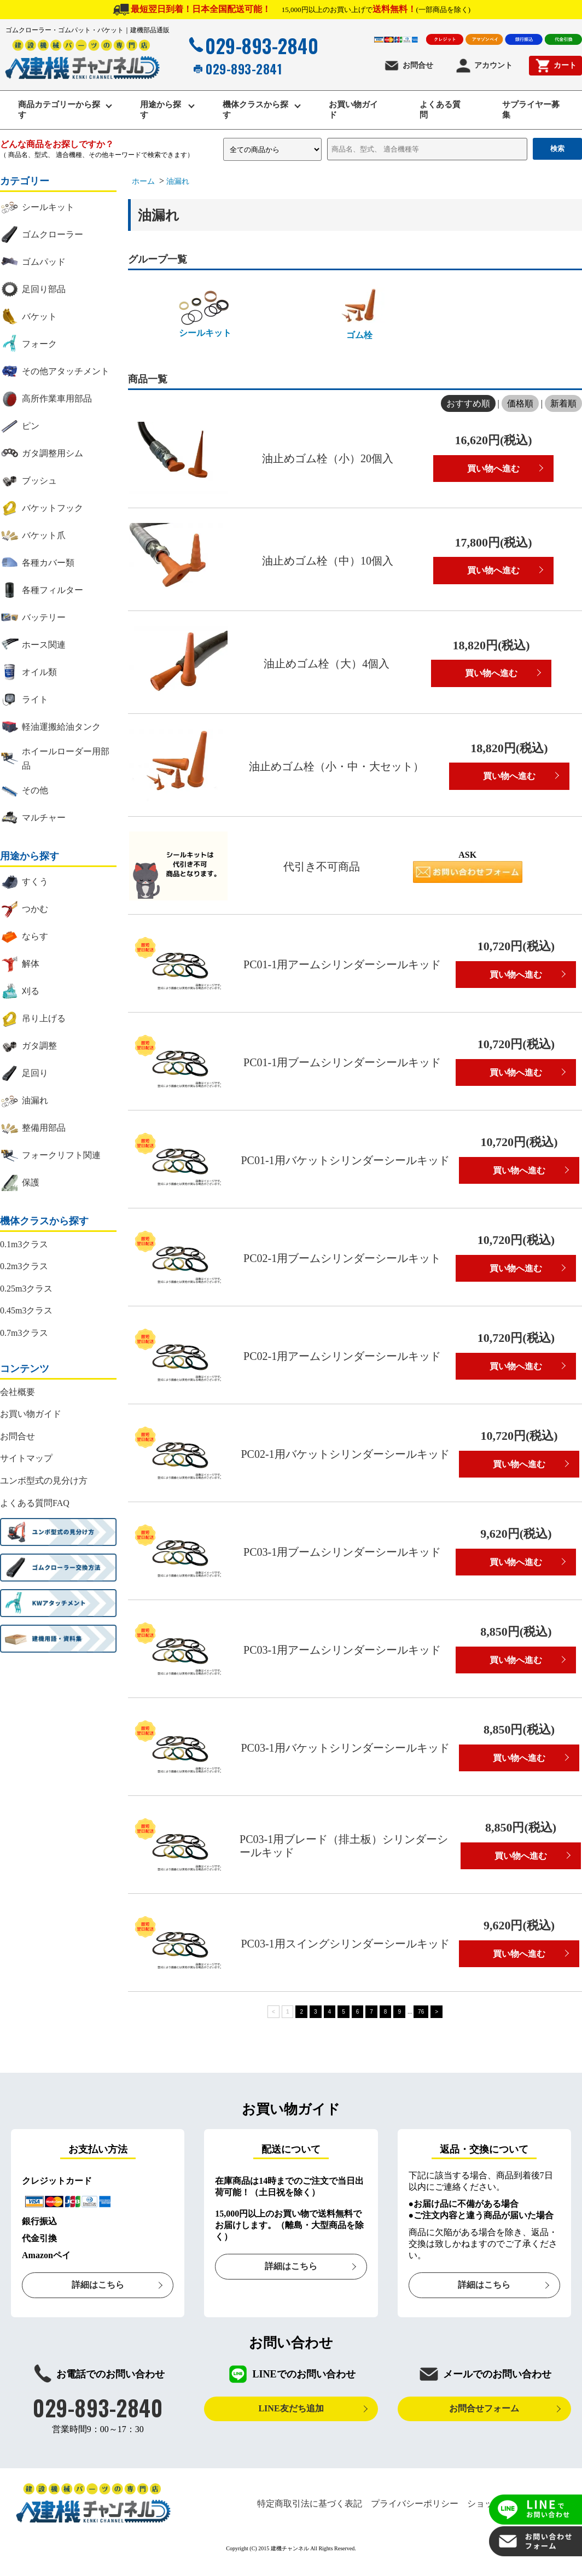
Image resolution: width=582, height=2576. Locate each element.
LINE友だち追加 (290, 2410)
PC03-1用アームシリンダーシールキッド (342, 1652)
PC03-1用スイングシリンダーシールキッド (345, 1946)
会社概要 (17, 1393)
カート (555, 65)
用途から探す (161, 110)
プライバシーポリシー (414, 2505)
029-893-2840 (252, 45)
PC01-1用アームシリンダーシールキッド (342, 967)
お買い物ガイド (355, 110)
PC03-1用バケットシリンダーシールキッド (345, 1750)
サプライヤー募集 (532, 110)
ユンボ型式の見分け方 (44, 1482)
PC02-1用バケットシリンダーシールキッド (345, 1456)
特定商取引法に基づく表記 (309, 2505)
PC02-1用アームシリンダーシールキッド (342, 1358)
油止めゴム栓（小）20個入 (327, 461)
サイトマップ (26, 1460)
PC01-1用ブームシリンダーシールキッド (342, 1065)
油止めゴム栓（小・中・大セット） (336, 768)
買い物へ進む (493, 470)
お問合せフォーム (484, 2410)
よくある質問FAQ (34, 1504)
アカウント (484, 65)
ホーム (143, 183)
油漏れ (177, 183)
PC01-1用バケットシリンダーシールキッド (345, 1162)
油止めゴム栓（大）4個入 (326, 665)
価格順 (520, 405)
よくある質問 (441, 110)
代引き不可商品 (321, 869)
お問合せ (408, 65)
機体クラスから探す (253, 110)
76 (421, 2013)
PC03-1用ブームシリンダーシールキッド (342, 1554)
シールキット (205, 315)
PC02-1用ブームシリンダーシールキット (342, 1260)
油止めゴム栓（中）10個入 (327, 562)
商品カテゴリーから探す (57, 110)
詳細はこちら (98, 2287)
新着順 (563, 405)
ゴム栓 (359, 316)
